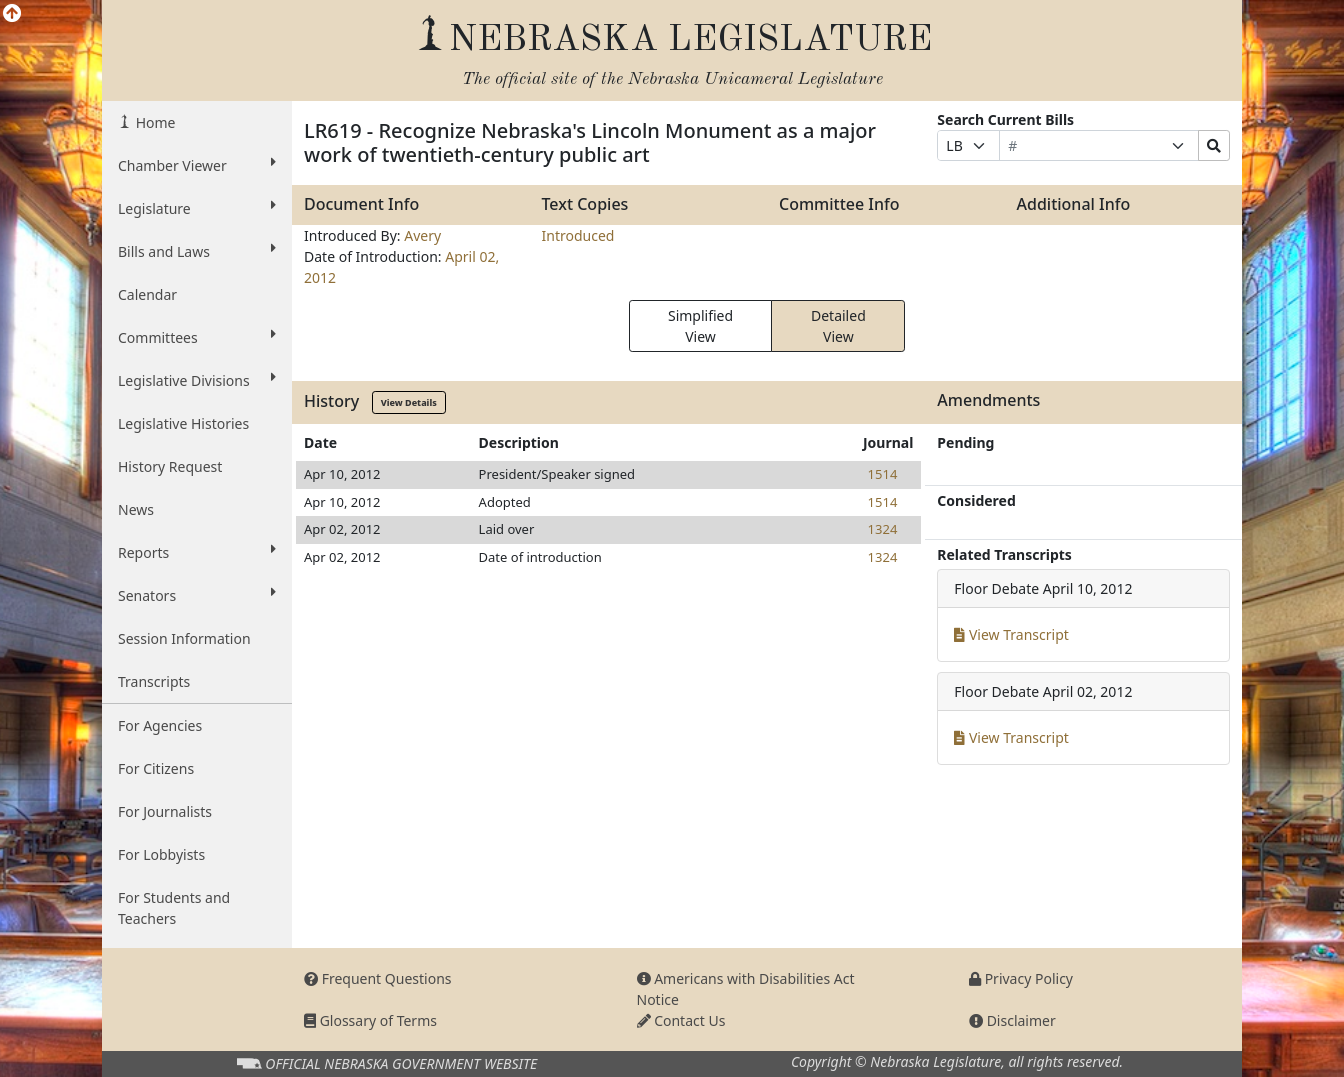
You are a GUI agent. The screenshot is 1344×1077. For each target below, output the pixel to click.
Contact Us (681, 1020)
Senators (197, 595)
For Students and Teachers (174, 908)
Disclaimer (1012, 1020)
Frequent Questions (378, 978)
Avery (422, 235)
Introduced (578, 235)
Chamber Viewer (197, 165)
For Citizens (156, 768)
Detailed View (838, 326)
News (136, 509)
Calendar (147, 294)
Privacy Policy (1021, 978)
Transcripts (154, 681)
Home (153, 122)
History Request (170, 466)
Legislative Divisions (197, 380)
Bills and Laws (197, 251)
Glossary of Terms (370, 1020)
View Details (409, 402)
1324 (883, 529)
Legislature (197, 208)
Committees (197, 337)
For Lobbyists (161, 854)
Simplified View (700, 326)
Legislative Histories (183, 423)
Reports (197, 552)
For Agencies (160, 725)
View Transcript (1011, 634)
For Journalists (165, 811)
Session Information (184, 638)
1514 (883, 474)
